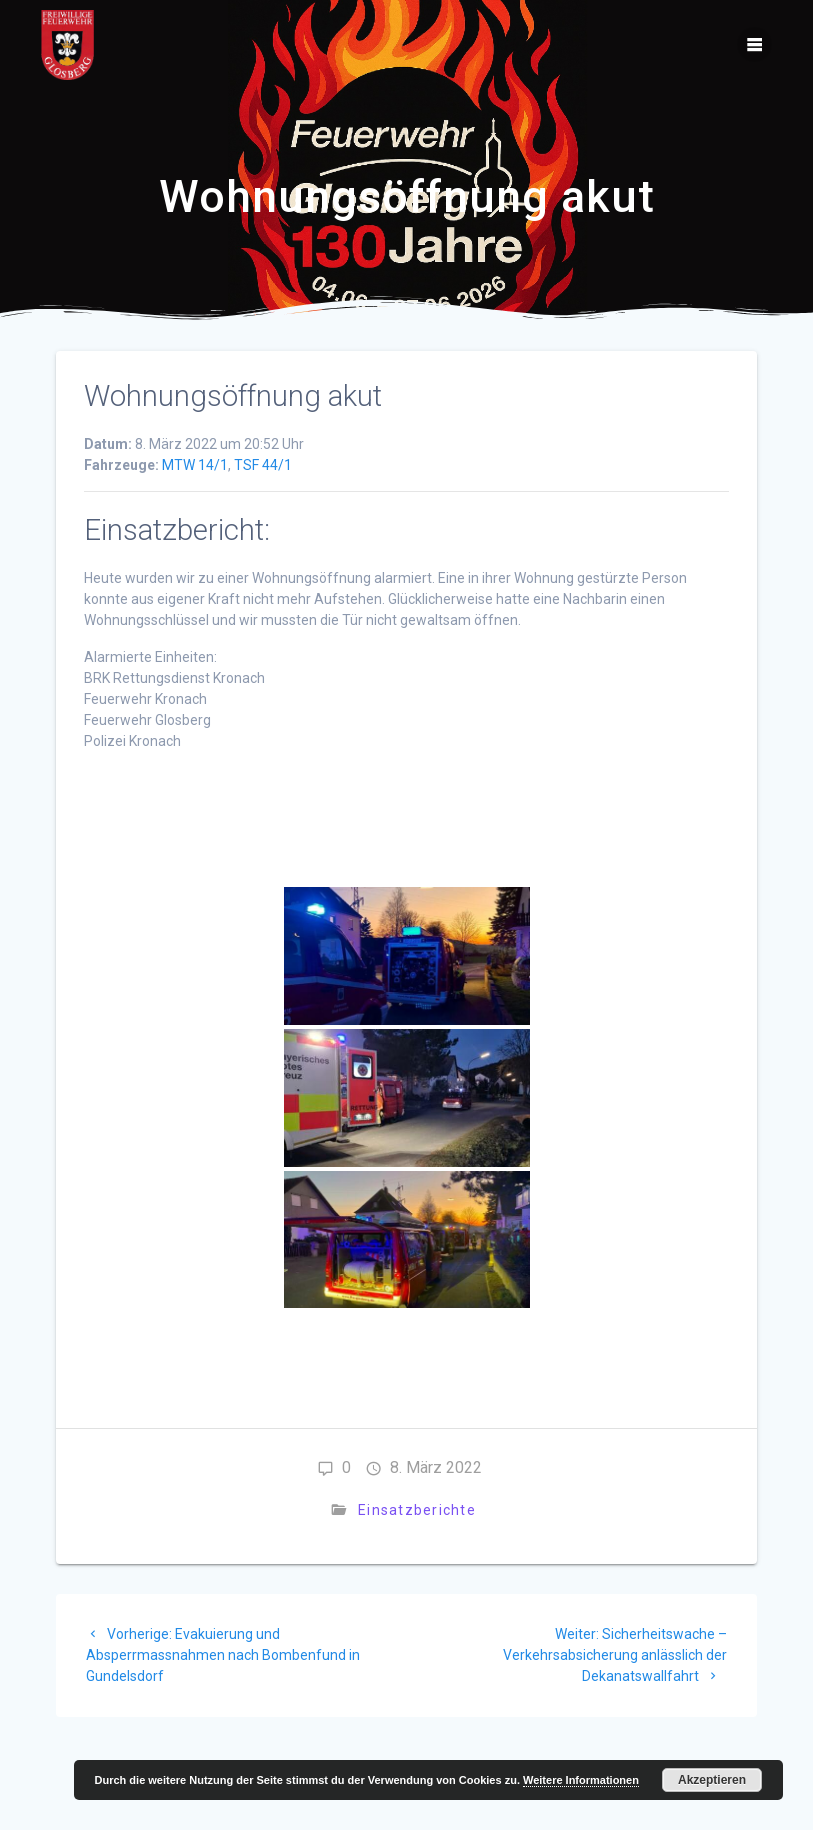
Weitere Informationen (581, 1780)
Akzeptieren (712, 1780)
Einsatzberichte (417, 1510)
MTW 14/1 (195, 465)
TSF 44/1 (263, 465)
